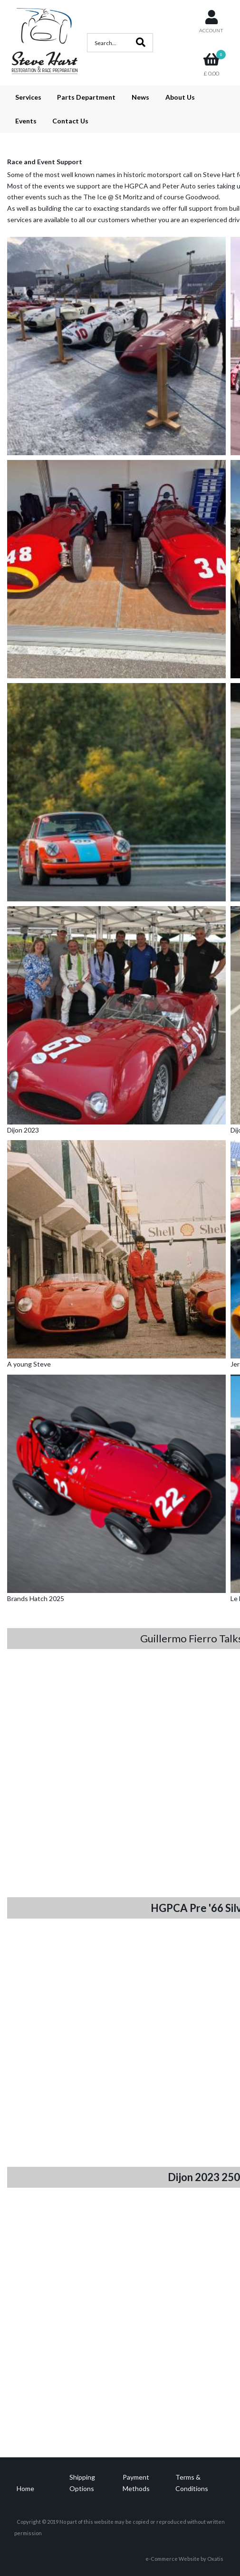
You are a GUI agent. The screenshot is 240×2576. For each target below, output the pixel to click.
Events (26, 121)
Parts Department (86, 97)
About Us (180, 97)
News (140, 97)
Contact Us (70, 121)
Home (25, 2488)
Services (28, 97)
